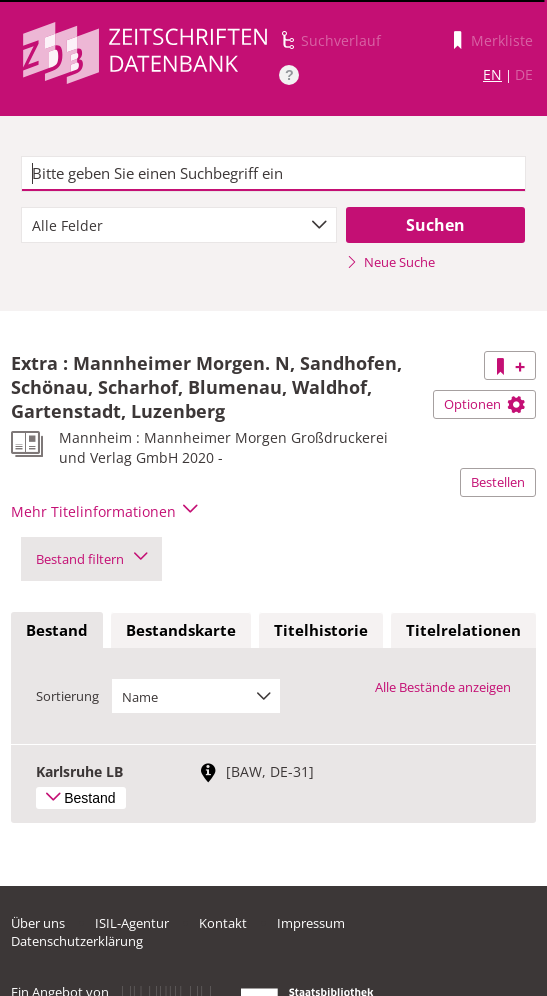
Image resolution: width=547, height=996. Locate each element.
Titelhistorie (321, 630)
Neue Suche (390, 262)
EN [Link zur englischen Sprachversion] (492, 74)
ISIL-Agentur (132, 923)
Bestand (57, 630)
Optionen (484, 404)
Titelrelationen (463, 630)
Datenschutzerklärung (77, 941)
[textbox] (274, 174)
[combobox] (179, 225)
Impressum (311, 923)
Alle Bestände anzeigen (443, 687)
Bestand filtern (91, 559)
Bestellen (498, 482)
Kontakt (223, 923)
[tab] (57, 631)
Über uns (38, 923)
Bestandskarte (181, 630)
